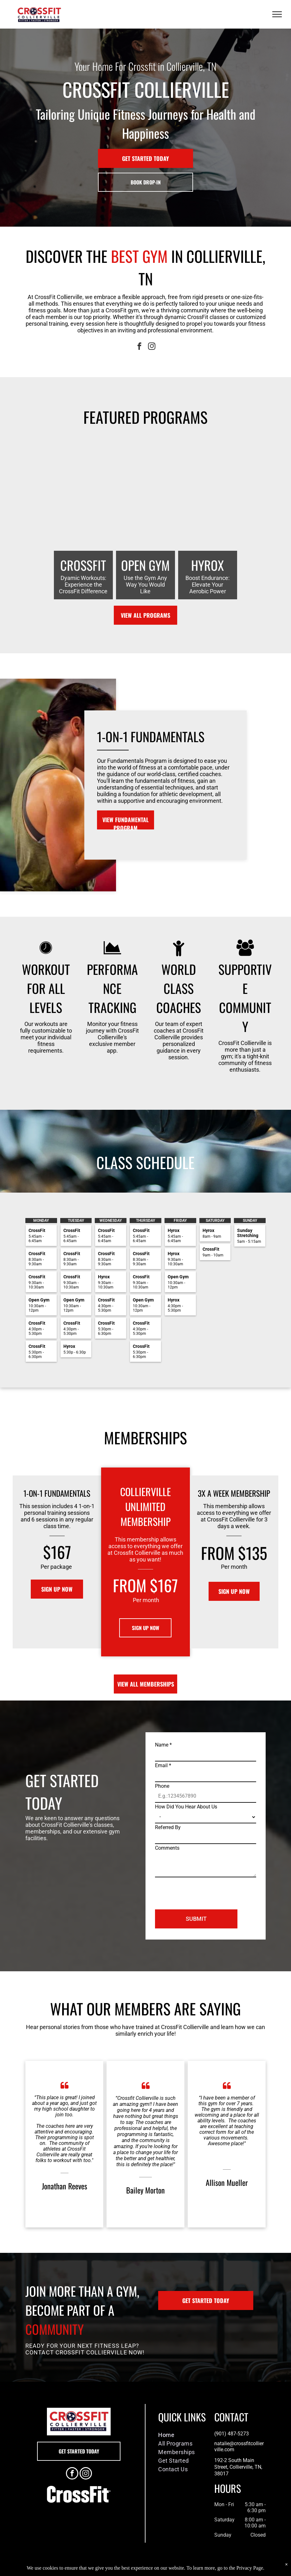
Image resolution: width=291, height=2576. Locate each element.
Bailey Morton (145, 2190)
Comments (167, 1848)
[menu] (277, 14)
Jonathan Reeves (64, 2186)
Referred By (168, 1827)
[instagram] (151, 347)
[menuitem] (181, 2435)
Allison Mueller (227, 2182)
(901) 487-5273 (231, 2434)
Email (163, 1765)
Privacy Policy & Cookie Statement (106, 2570)
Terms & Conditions (197, 2570)
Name (163, 1745)
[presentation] (203, 1890)
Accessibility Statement (158, 2570)
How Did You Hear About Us (186, 1807)
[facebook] (139, 347)
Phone (162, 1786)
